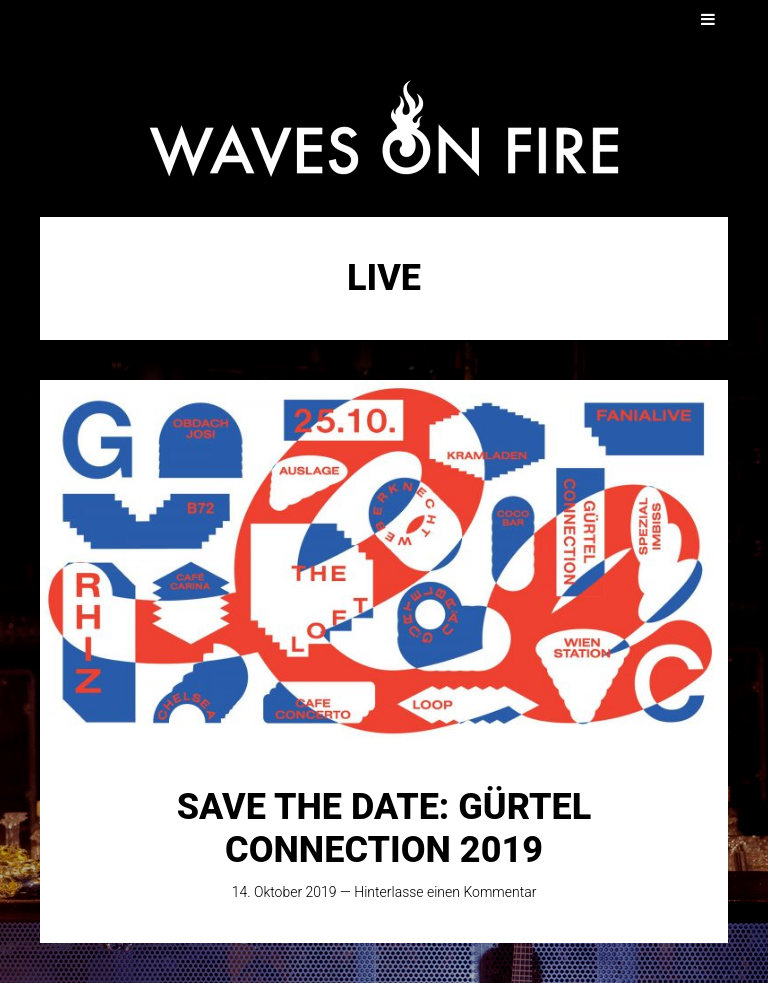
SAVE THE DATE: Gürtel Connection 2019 (384, 828)
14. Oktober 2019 (284, 892)
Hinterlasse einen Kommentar (445, 892)
